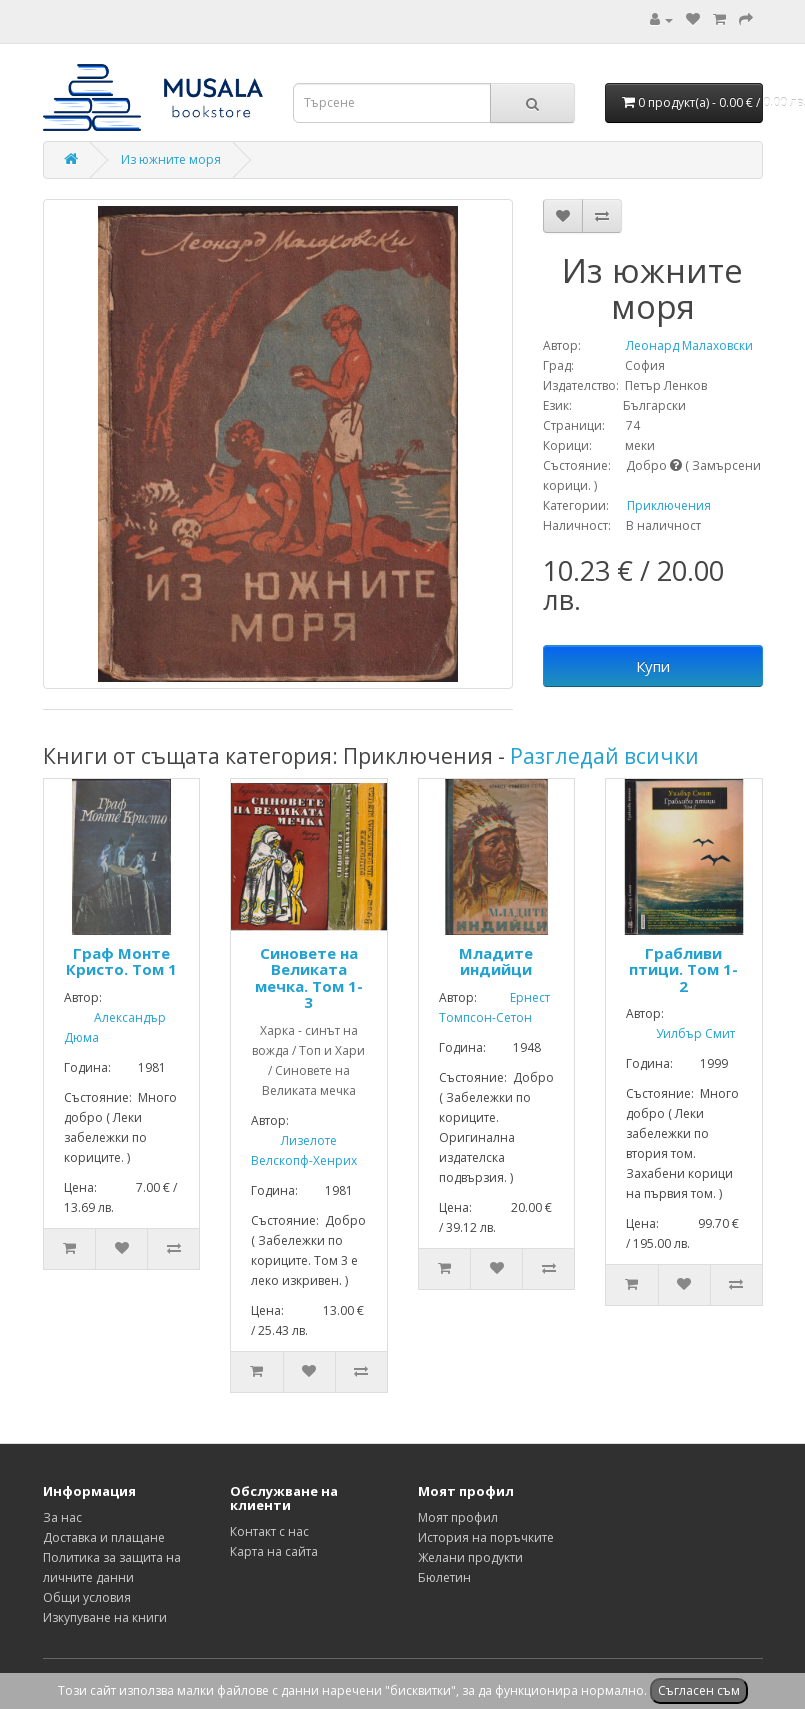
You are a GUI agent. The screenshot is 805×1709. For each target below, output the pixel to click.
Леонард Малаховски (668, 345)
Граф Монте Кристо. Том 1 (121, 961)
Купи (653, 666)
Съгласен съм (699, 1690)
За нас (62, 1517)
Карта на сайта (274, 1551)
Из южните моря (171, 159)
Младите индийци (496, 961)
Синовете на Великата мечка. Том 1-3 (309, 978)
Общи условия (87, 1597)
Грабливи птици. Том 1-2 (683, 969)
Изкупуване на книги (105, 1617)
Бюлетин (444, 1577)
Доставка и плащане (104, 1537)
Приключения (669, 505)
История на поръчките (486, 1537)
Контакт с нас (269, 1531)
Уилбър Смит (680, 1033)
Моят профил (458, 1517)
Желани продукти (470, 1557)
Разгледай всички (604, 756)
